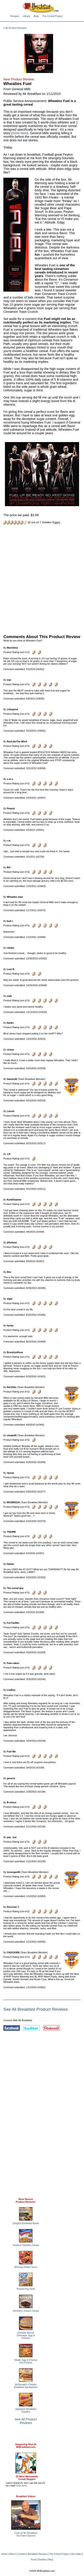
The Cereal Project (52, 16)
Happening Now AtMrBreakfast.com (25, 2445)
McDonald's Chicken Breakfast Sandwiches (25, 2385)
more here (19, 133)
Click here (21, 2485)
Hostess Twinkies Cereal (26, 2245)
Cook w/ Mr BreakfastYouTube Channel (25, 2534)
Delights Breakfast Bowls (26, 2223)
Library (26, 16)
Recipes (14, 16)
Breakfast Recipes (37, 2554)
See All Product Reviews (26, 2421)
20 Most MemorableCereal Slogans (27, 2477)
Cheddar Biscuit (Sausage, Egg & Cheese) (26, 2335)
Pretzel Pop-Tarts (26, 2289)
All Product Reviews (16, 28)
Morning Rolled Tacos (25, 2267)
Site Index (76, 2554)
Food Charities (38, 2559)
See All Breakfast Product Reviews (35, 2009)
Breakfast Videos (25, 2496)
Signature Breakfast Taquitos (25, 2410)
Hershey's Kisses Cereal (26, 2310)
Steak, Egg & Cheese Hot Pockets (25, 2361)
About (12, 2554)
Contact (22, 2554)
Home (4, 2554)
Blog (36, 16)
